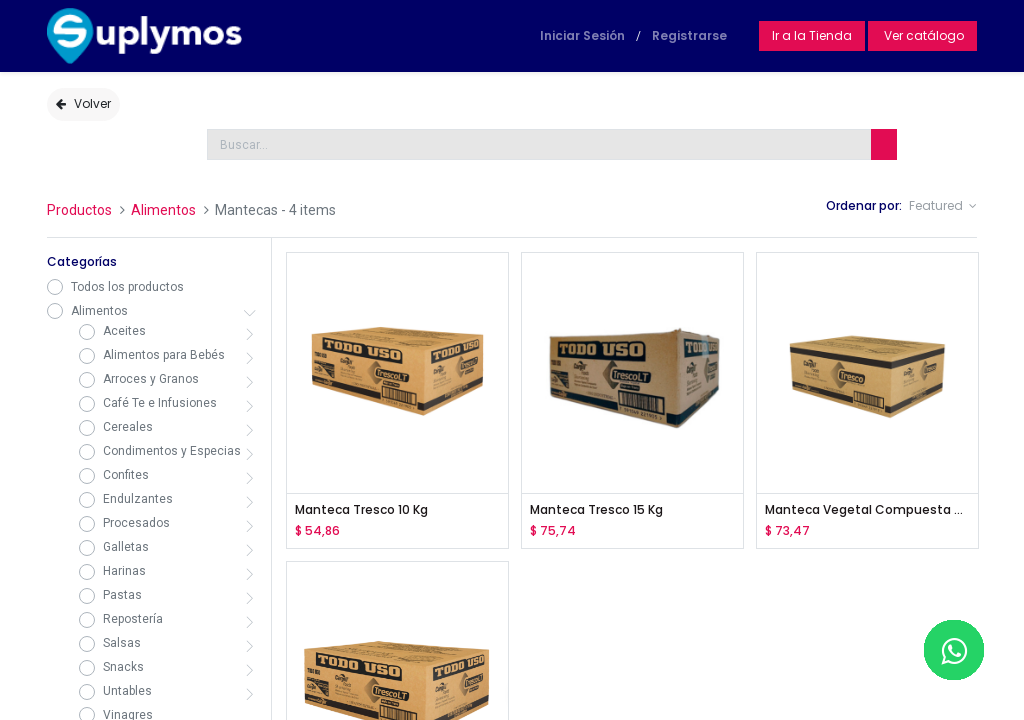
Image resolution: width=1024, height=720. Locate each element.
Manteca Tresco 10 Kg (361, 510)
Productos (79, 210)
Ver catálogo (922, 35)
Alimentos (163, 210)
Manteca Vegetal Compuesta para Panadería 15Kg (867, 510)
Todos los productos (127, 287)
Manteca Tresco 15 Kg (596, 510)
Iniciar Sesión (582, 35)
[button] (943, 206)
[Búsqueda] (884, 144)
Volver (83, 103)
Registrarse (689, 35)
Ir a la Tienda (812, 35)
